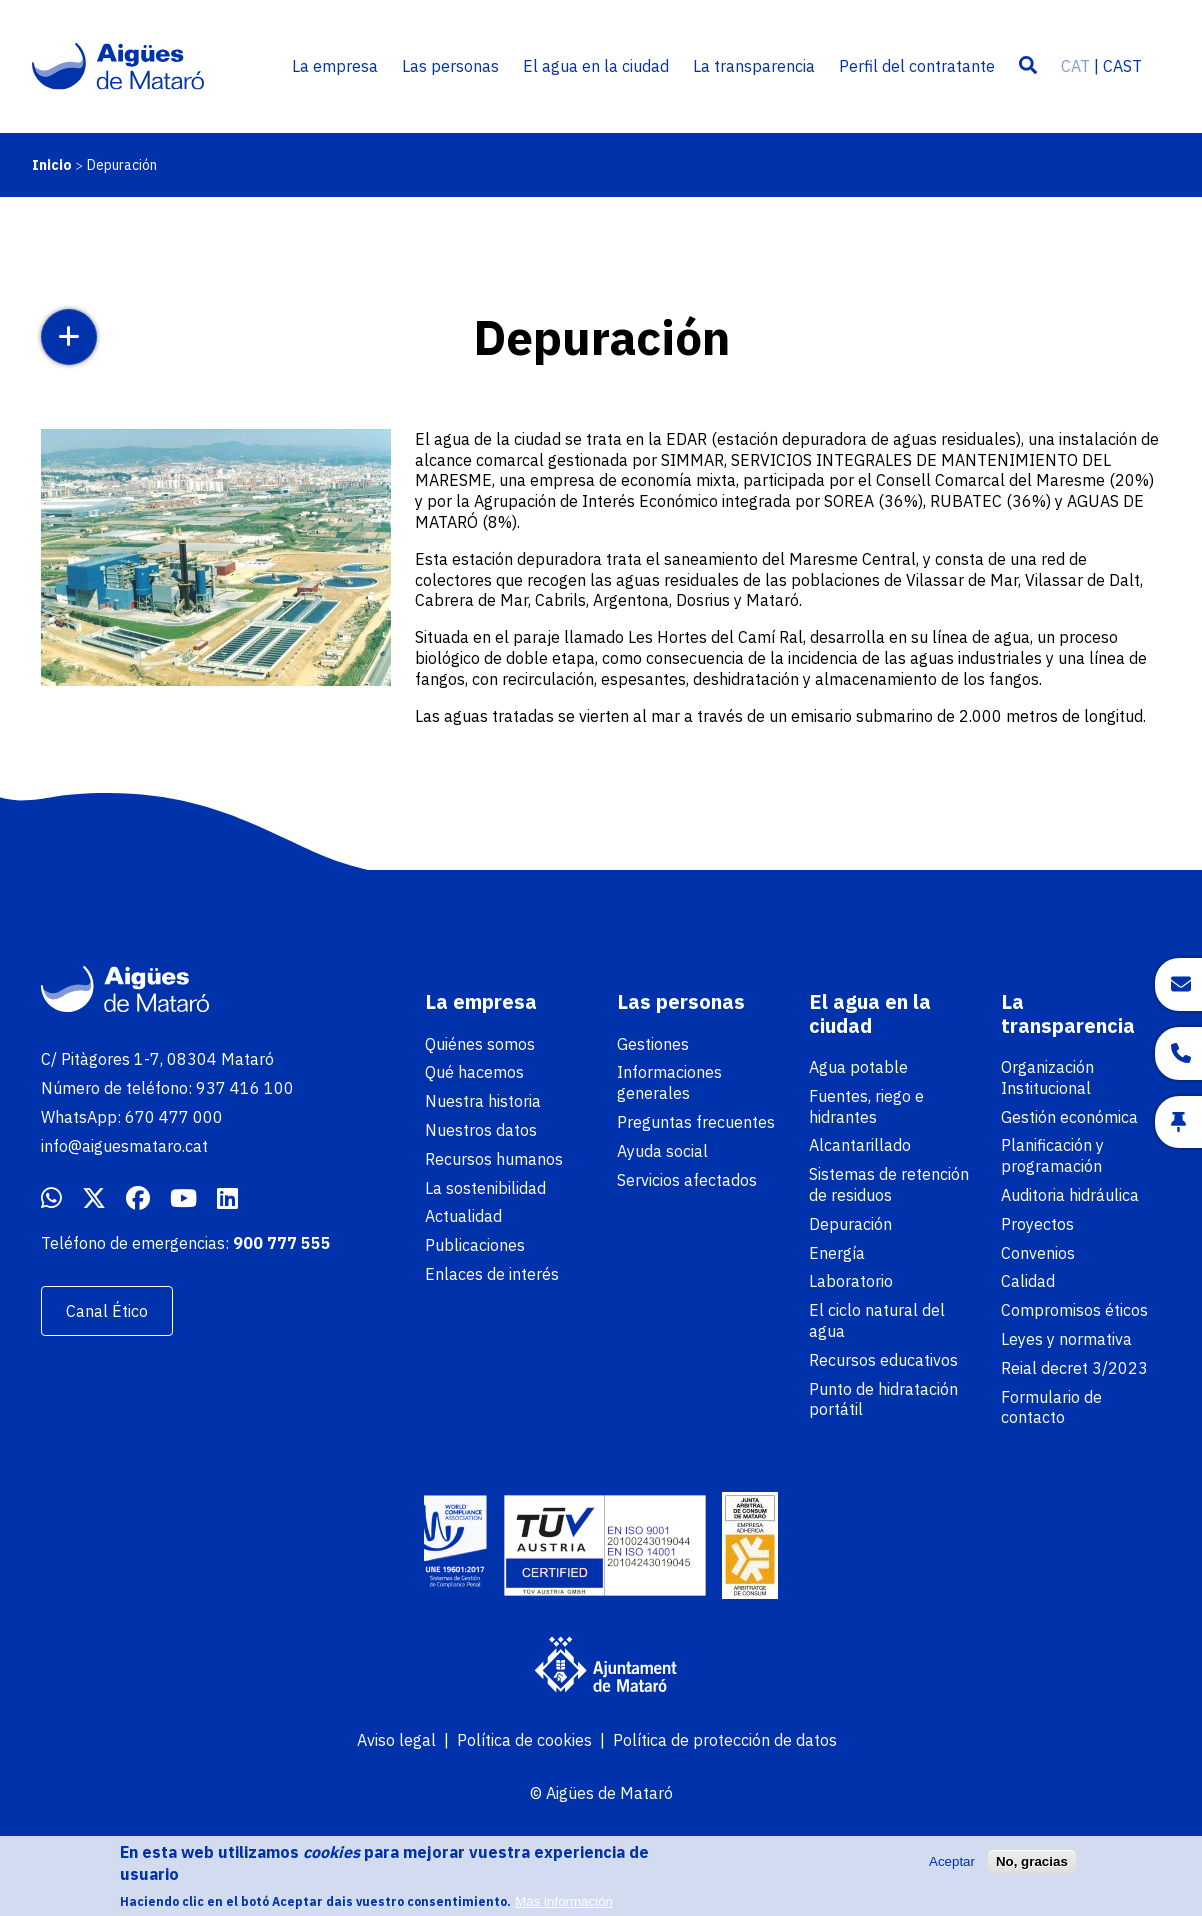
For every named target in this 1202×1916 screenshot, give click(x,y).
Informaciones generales (669, 1082)
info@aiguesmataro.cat (124, 1146)
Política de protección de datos (725, 1740)
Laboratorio (851, 1281)
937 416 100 (245, 1088)
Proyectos (1037, 1224)
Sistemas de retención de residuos (889, 1184)
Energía (837, 1253)
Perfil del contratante (917, 66)
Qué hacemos (474, 1072)
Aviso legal (396, 1740)
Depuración (850, 1224)
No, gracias (1032, 1868)
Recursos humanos (494, 1159)
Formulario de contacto (1051, 1407)
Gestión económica (1069, 1117)
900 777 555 (282, 1243)
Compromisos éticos (1074, 1310)
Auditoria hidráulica (1070, 1195)
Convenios (1038, 1253)
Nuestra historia (483, 1101)
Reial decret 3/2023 (1074, 1368)
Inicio (52, 165)
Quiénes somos (480, 1044)
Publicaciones (475, 1245)
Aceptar (952, 1868)
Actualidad (463, 1216)
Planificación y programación (1052, 1155)
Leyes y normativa (1066, 1339)
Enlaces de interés (492, 1274)
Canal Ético (107, 1311)
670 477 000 (174, 1117)
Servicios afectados (687, 1180)
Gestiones (653, 1044)
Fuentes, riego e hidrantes (866, 1106)
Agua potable (858, 1067)
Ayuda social (662, 1151)
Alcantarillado (860, 1145)
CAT (1075, 66)
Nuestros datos (481, 1130)
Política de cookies (524, 1740)
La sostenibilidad (485, 1188)
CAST (1122, 66)
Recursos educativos (883, 1360)
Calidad (1028, 1281)
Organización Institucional (1047, 1077)
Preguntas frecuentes (696, 1122)
